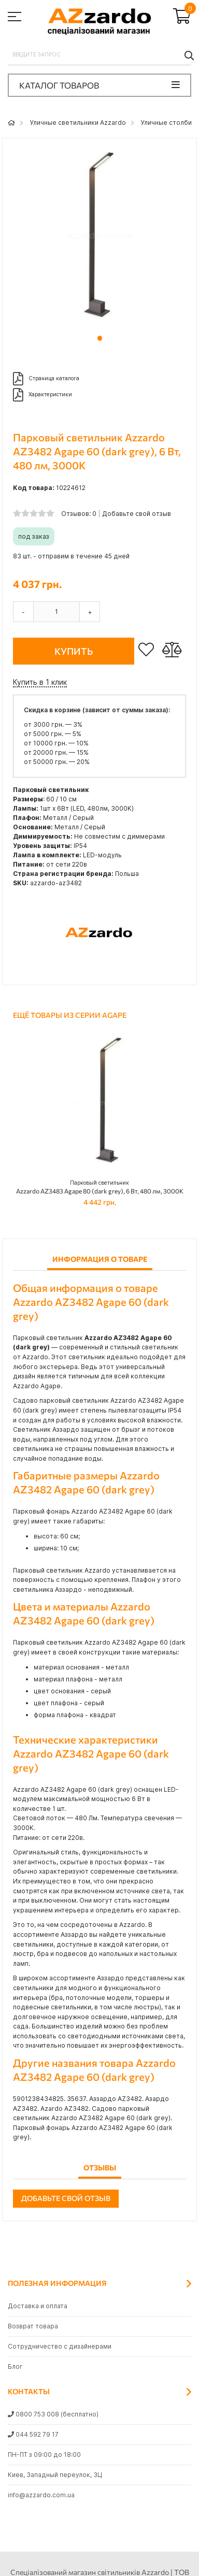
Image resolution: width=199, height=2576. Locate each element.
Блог (15, 2366)
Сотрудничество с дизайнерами (59, 2346)
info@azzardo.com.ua (41, 2495)
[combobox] (99, 55)
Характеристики (42, 394)
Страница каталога (46, 378)
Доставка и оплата (37, 2306)
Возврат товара (33, 2326)
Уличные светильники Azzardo (78, 122)
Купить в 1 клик (40, 682)
